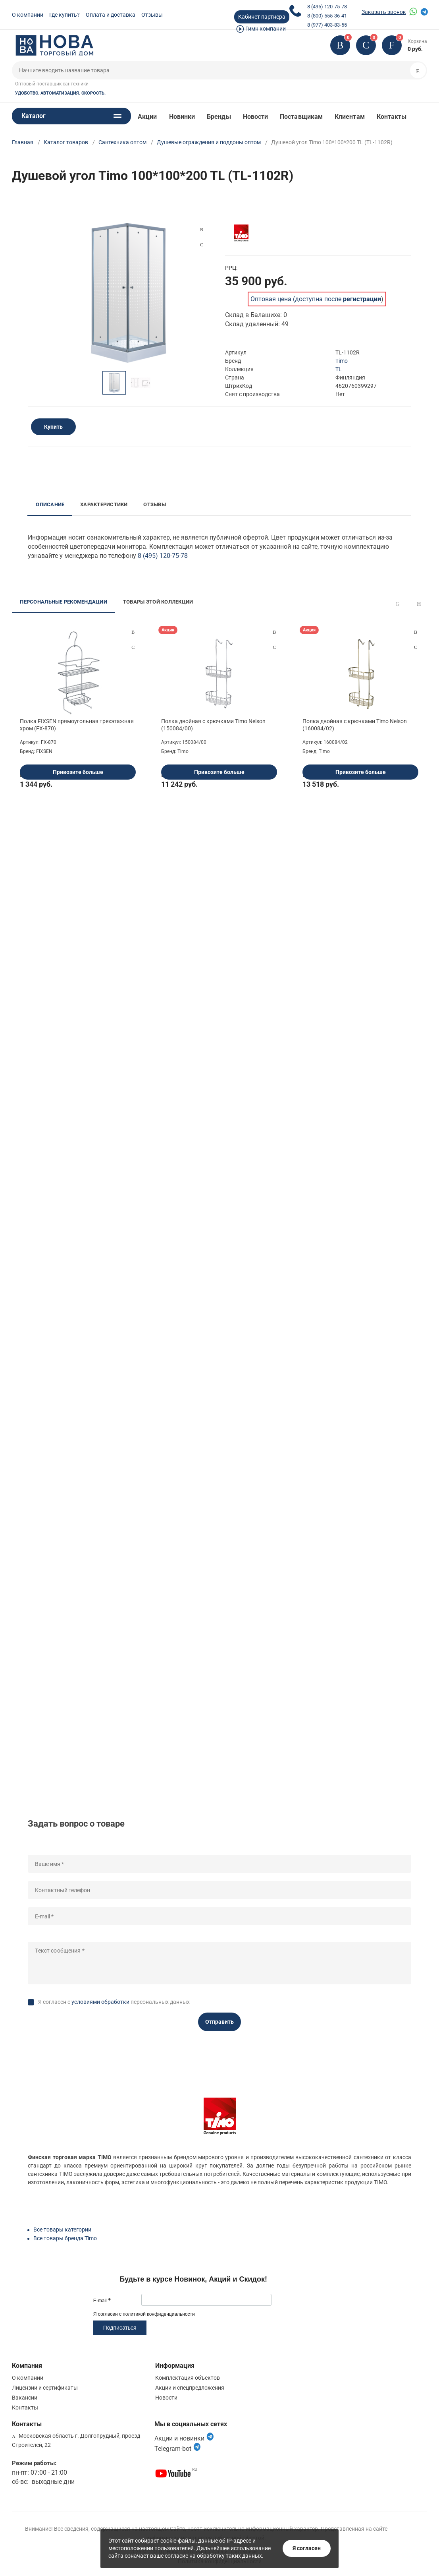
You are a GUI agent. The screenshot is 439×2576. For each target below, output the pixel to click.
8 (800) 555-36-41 (327, 16)
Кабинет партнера (261, 17)
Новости (255, 116)
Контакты (392, 116)
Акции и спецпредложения (189, 2387)
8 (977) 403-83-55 (327, 25)
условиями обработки (100, 2002)
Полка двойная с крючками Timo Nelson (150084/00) (213, 725)
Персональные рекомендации (63, 602)
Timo (341, 361)
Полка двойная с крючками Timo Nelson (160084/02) (354, 725)
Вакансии (24, 2397)
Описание (50, 504)
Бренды (219, 116)
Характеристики (103, 504)
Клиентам (350, 116)
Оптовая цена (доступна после (315, 299)
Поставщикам (301, 116)
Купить (53, 427)
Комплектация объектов (187, 2378)
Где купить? (64, 15)
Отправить (219, 2022)
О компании (27, 15)
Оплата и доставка (110, 15)
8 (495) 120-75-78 (327, 7)
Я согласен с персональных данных (114, 2002)
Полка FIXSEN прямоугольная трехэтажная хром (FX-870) (77, 725)
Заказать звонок (384, 12)
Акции (147, 116)
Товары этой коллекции (158, 602)
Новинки (182, 116)
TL (338, 369)
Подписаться (120, 2327)
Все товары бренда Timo (65, 2238)
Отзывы (152, 15)
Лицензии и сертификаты (45, 2387)
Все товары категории (62, 2229)
